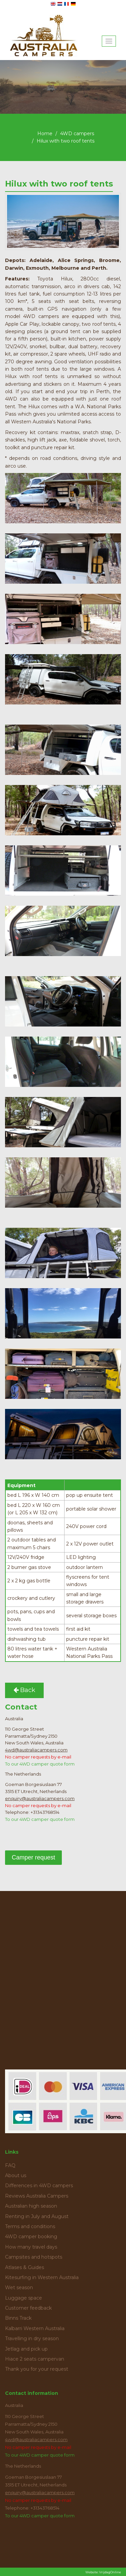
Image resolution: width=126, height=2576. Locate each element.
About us (15, 2175)
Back (24, 1690)
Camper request (33, 1857)
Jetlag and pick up (26, 2349)
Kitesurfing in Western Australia (42, 2277)
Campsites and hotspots (33, 2257)
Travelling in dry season (32, 2338)
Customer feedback (28, 2308)
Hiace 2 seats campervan (34, 2359)
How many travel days (31, 2247)
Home (44, 133)
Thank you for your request (36, 2369)
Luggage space (23, 2298)
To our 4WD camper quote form (40, 1764)
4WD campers (77, 133)
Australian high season (31, 2206)
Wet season (19, 2287)
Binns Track (18, 2318)
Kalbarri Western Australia (35, 2328)
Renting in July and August (37, 2216)
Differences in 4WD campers (39, 2186)
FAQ (10, 2165)
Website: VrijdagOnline (103, 2572)
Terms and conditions (30, 2226)
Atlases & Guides (24, 2267)
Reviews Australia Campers (36, 2196)
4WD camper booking (31, 2236)
